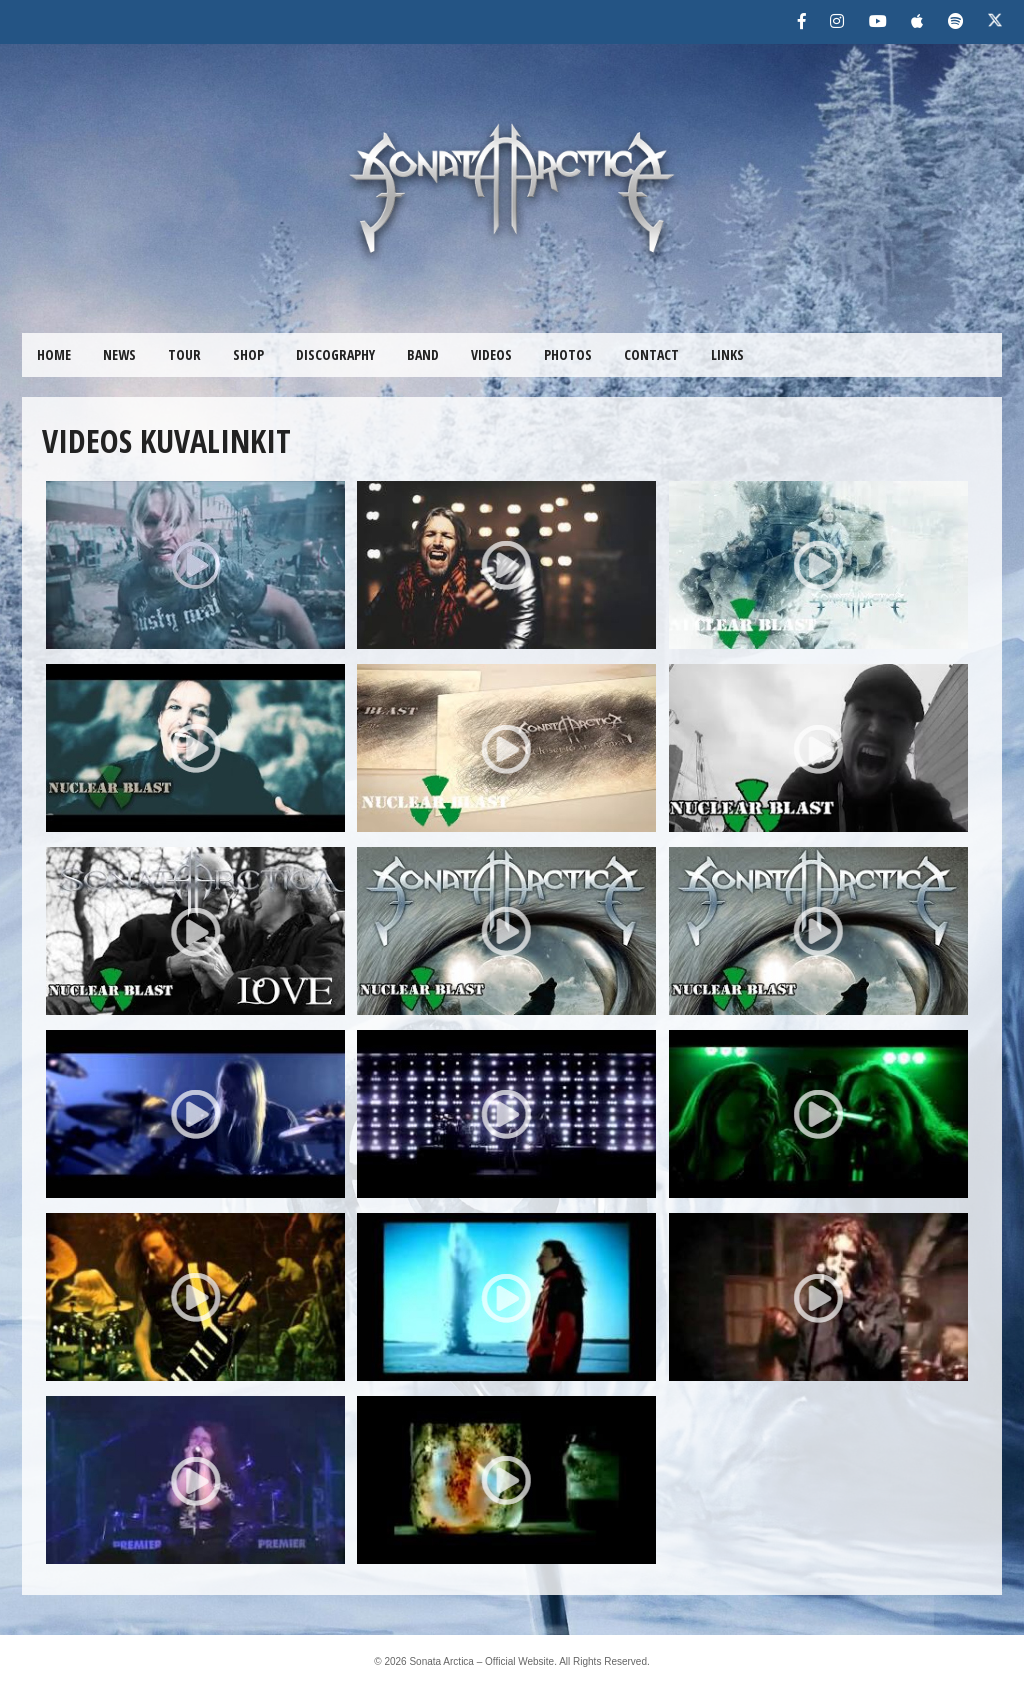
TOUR (184, 354)
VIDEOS (491, 354)
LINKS (727, 354)
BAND (423, 354)
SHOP (248, 354)
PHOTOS (568, 354)
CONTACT (651, 354)
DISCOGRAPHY (335, 354)
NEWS (119, 354)
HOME (54, 354)
